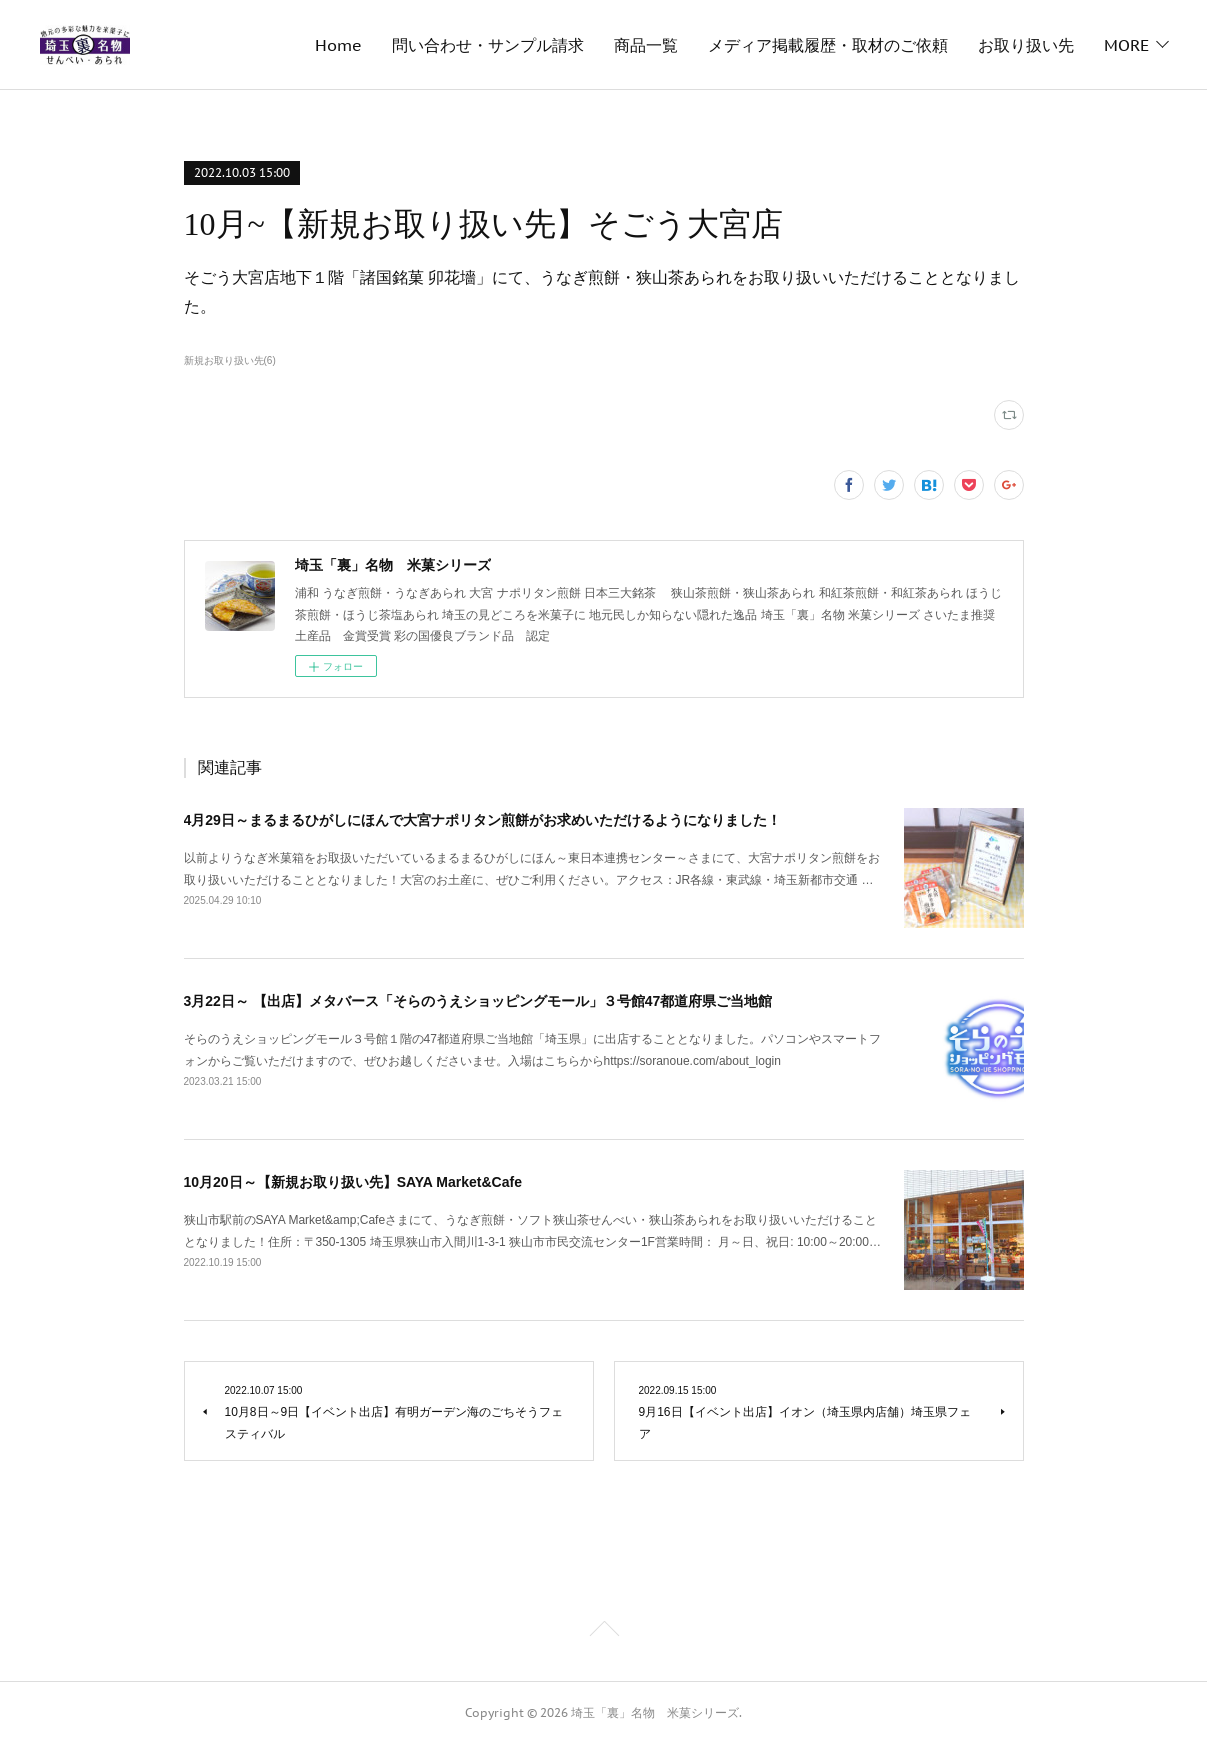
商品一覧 (646, 45)
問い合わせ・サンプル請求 (488, 45)
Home (338, 45)
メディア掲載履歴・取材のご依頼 (828, 45)
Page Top (603, 1632)
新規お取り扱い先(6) (230, 360)
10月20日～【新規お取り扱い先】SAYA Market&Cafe (353, 1182)
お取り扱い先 (1026, 45)
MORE (1126, 45)
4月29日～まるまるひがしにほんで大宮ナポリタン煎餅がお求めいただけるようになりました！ (482, 820)
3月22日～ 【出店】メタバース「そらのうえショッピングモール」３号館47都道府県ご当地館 (478, 1001)
